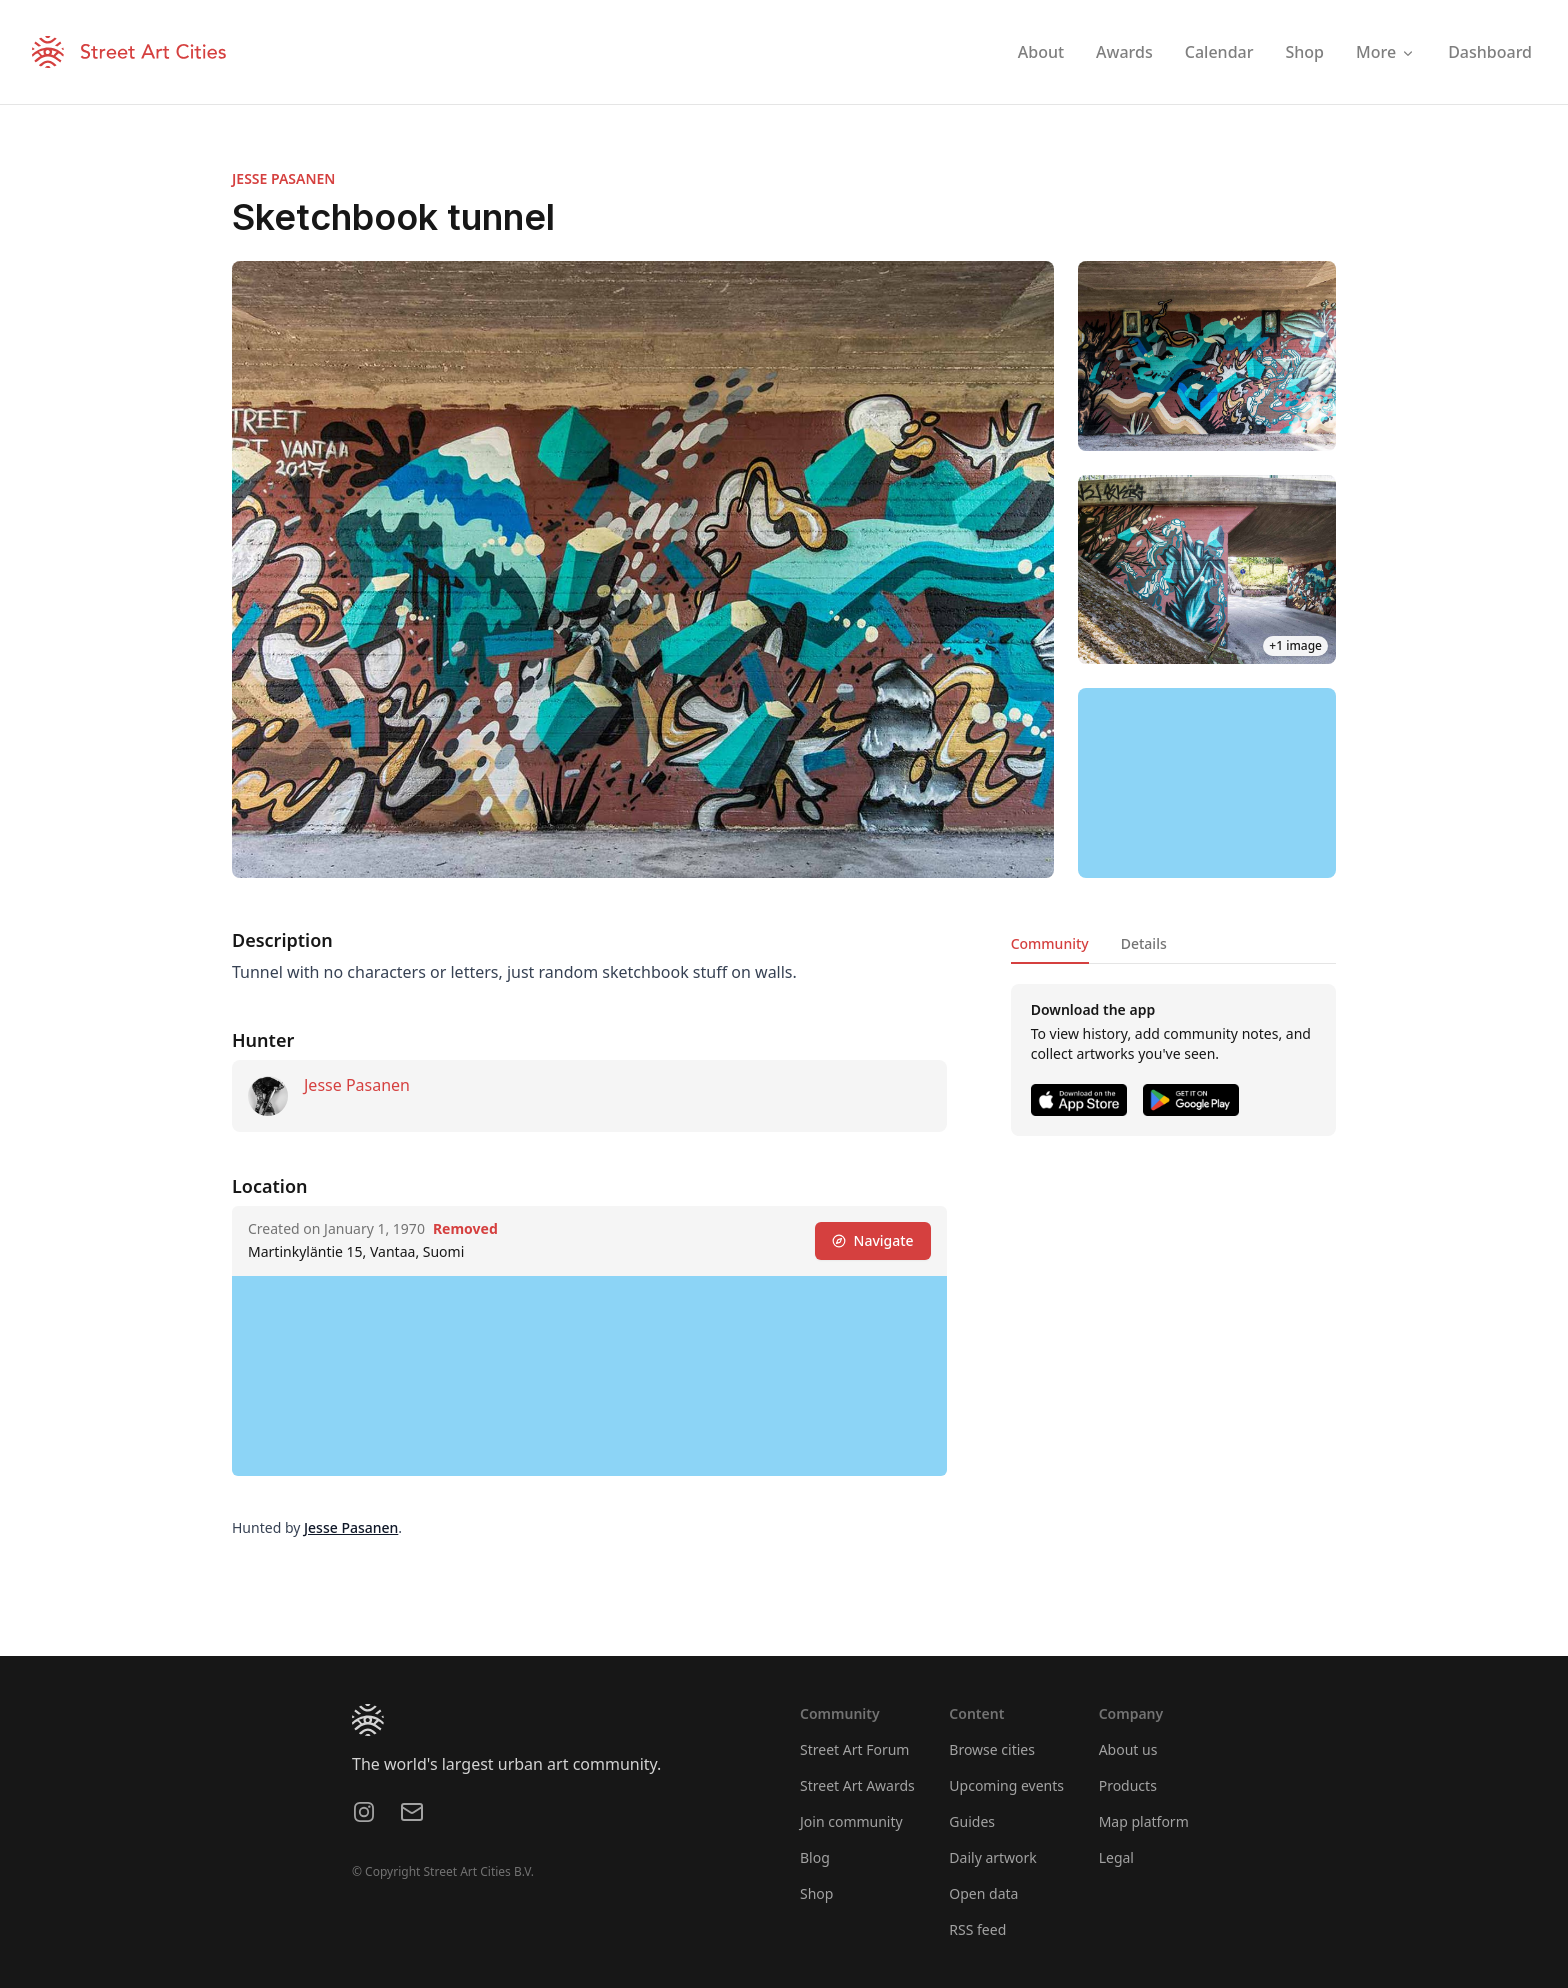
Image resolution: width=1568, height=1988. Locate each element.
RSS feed (977, 1929)
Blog (815, 1857)
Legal (1116, 1857)
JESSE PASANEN (283, 178)
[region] (1207, 783)
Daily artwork (993, 1857)
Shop (816, 1893)
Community (1050, 943)
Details (1144, 943)
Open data (983, 1893)
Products (1128, 1785)
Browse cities (992, 1749)
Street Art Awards (857, 1785)
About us (1128, 1749)
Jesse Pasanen (357, 1085)
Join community (851, 1821)
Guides (972, 1821)
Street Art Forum (854, 1749)
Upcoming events (1006, 1785)
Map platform (1144, 1821)
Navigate (873, 1240)
